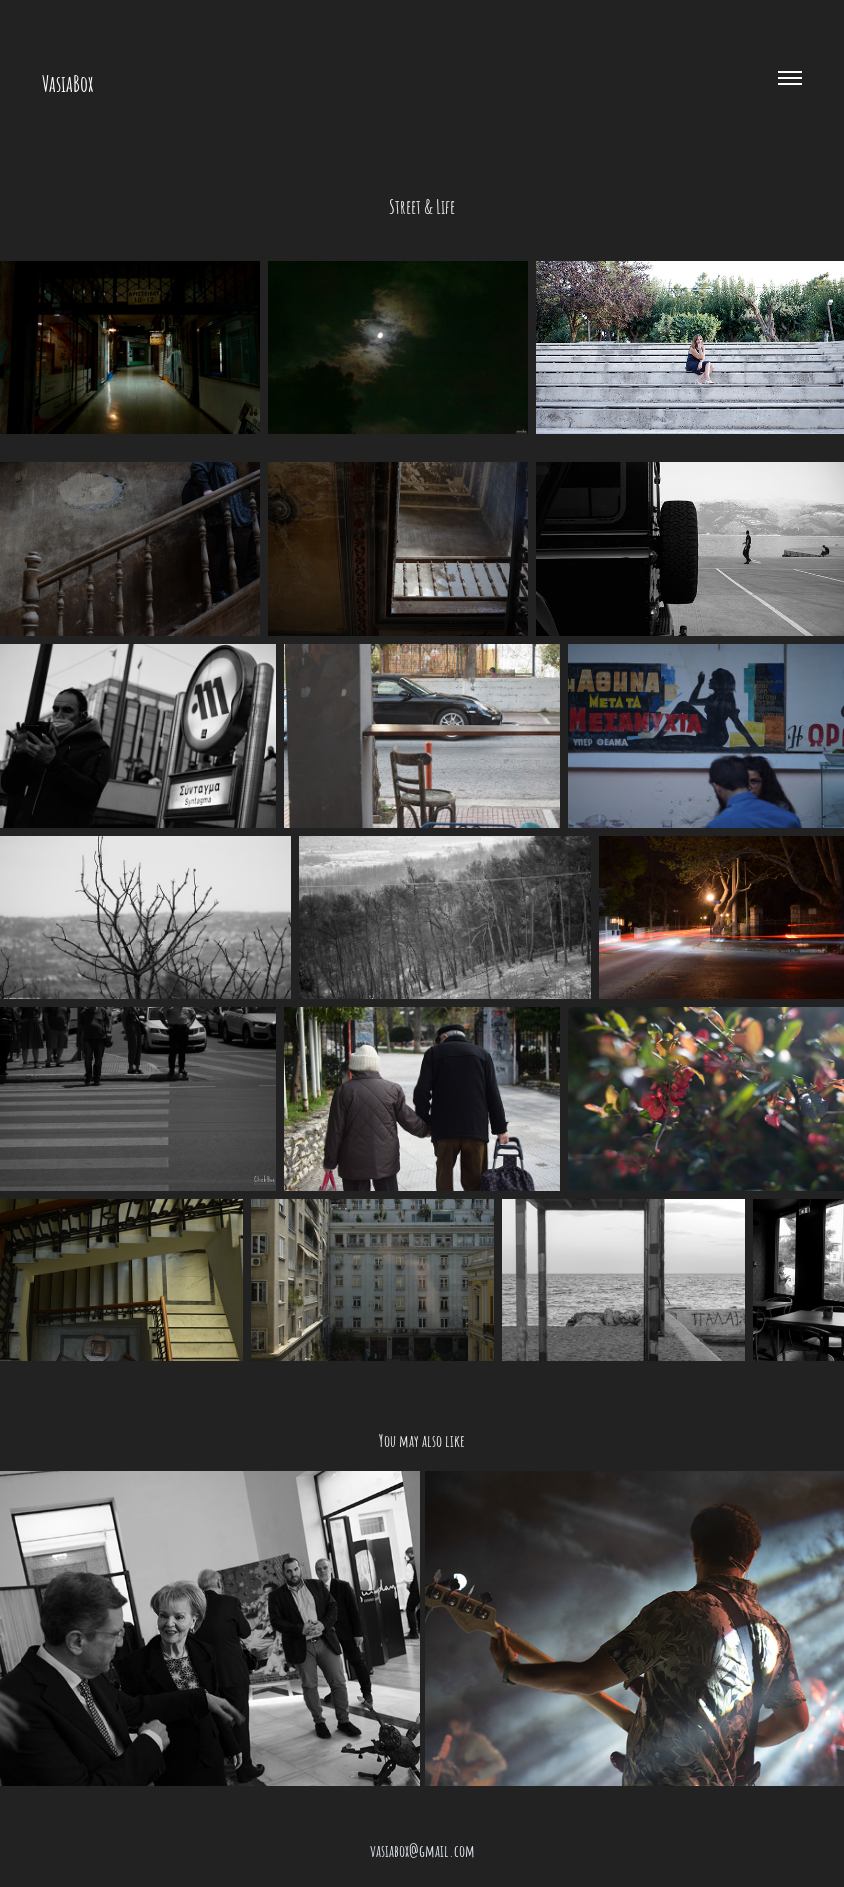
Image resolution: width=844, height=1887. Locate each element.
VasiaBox (67, 82)
